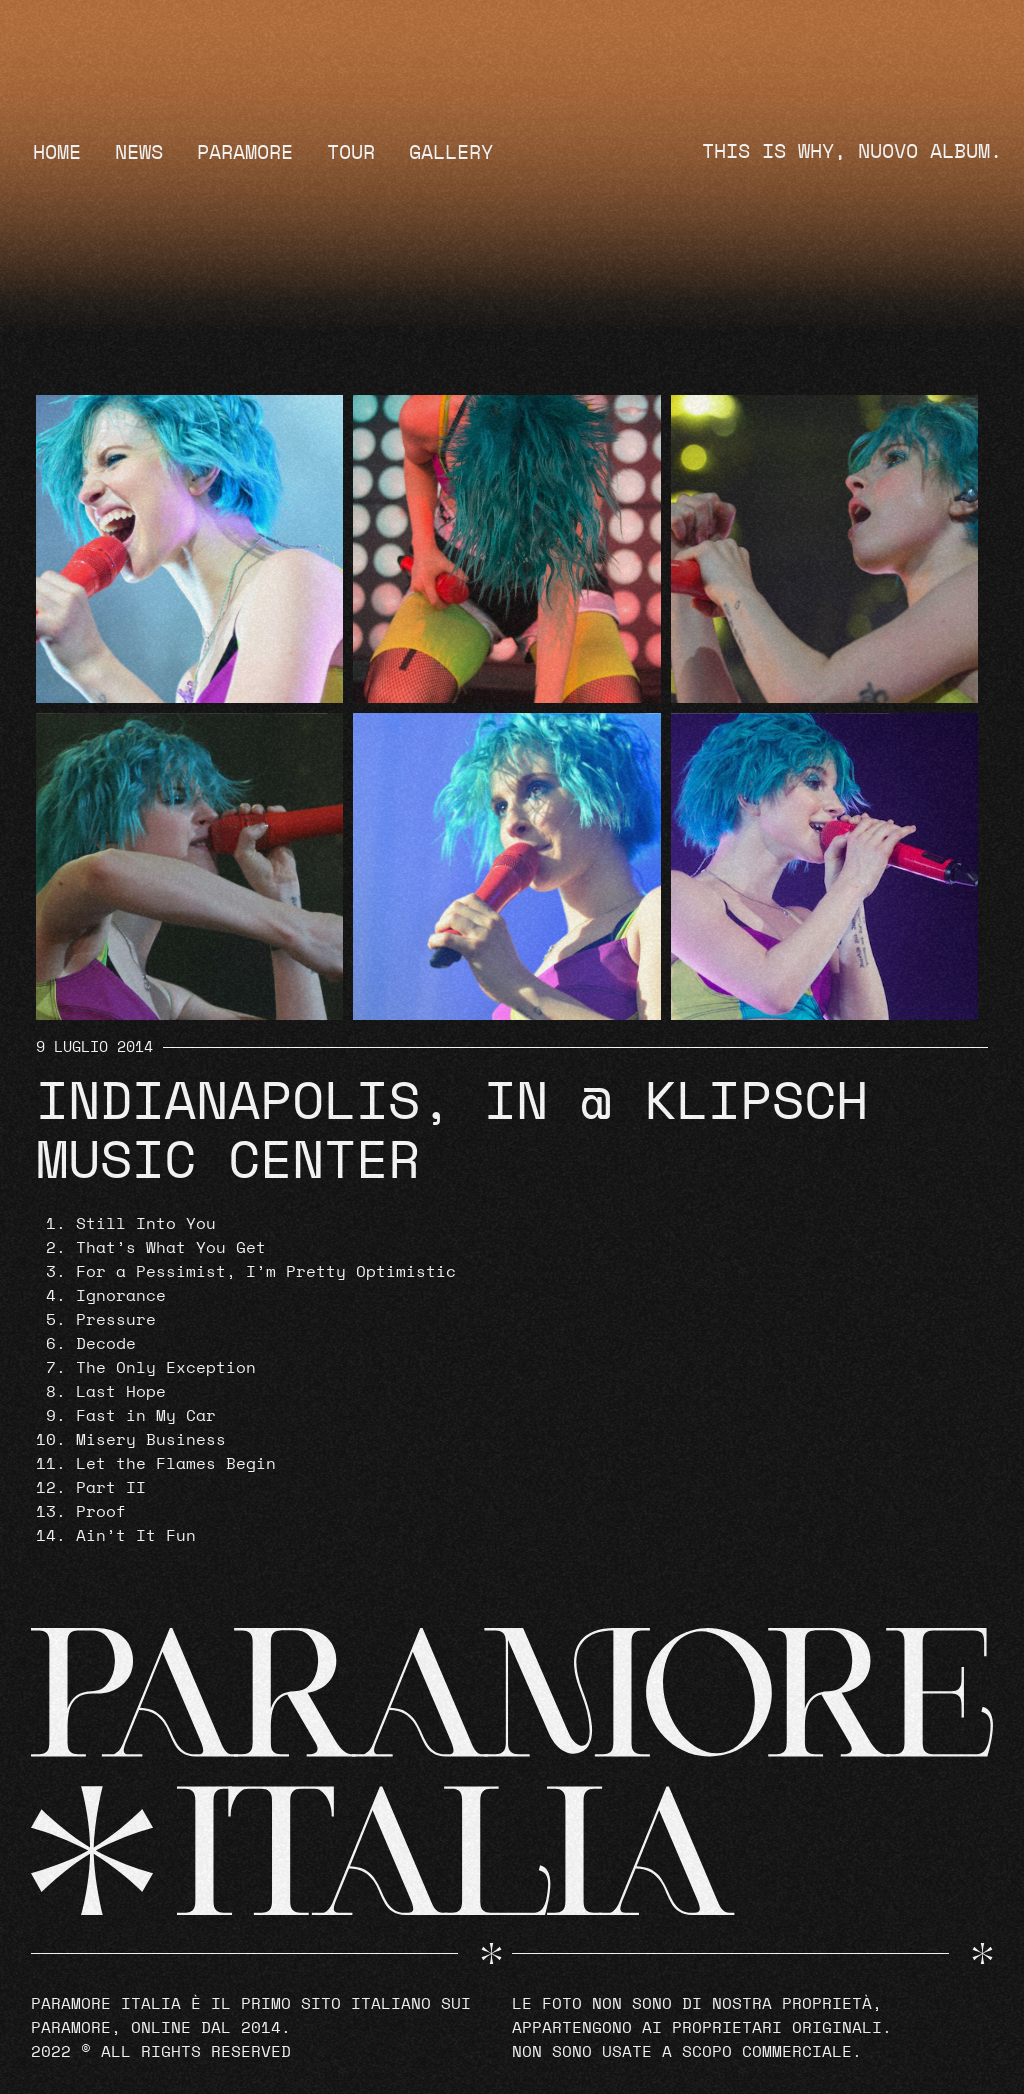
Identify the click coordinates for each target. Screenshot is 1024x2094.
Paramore (245, 153)
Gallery (451, 153)
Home (57, 153)
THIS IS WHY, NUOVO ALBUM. (852, 152)
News (139, 153)
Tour (351, 153)
